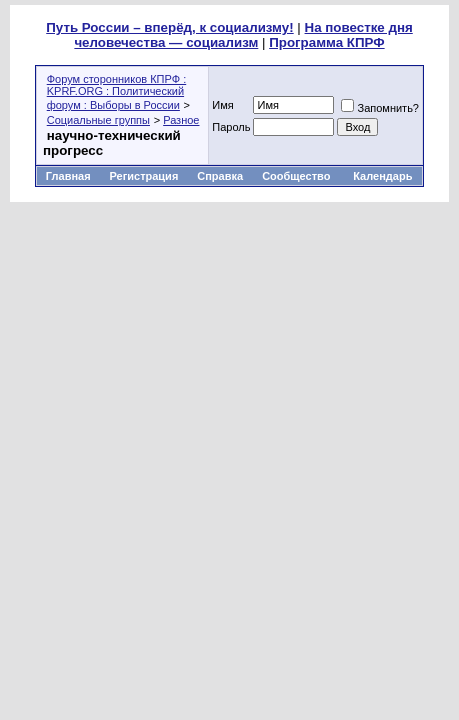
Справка (220, 176)
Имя (222, 105)
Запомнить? (380, 108)
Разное (181, 120)
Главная (68, 176)
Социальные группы (98, 120)
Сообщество (297, 176)
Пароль (231, 127)
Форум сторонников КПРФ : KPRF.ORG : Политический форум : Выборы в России (117, 92)
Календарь (382, 176)
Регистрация (143, 176)
